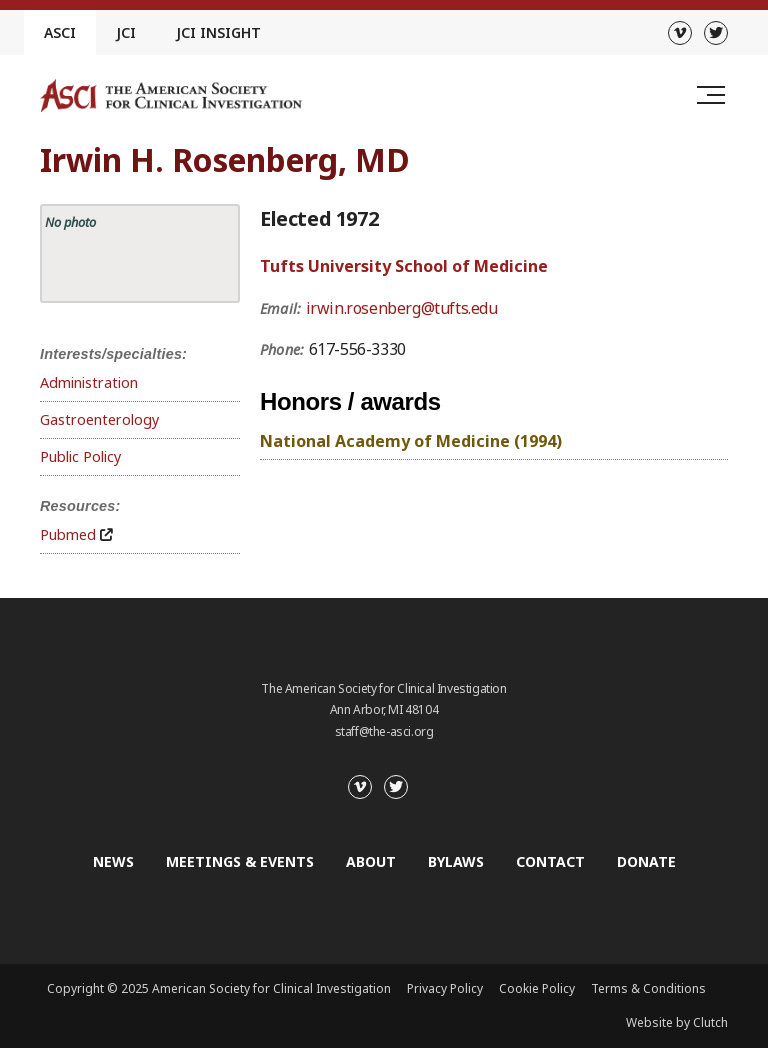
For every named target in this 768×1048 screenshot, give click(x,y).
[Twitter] (716, 33)
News (113, 861)
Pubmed (68, 534)
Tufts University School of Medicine (404, 266)
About (371, 861)
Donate (646, 861)
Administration (89, 382)
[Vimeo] (680, 33)
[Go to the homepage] (171, 95)
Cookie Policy (537, 988)
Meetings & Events (240, 861)
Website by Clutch (677, 1022)
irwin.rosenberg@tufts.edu (402, 308)
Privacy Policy (445, 988)
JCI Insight (218, 32)
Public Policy (80, 456)
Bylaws (456, 861)
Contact (550, 861)
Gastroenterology (99, 419)
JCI (126, 32)
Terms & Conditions (648, 988)
